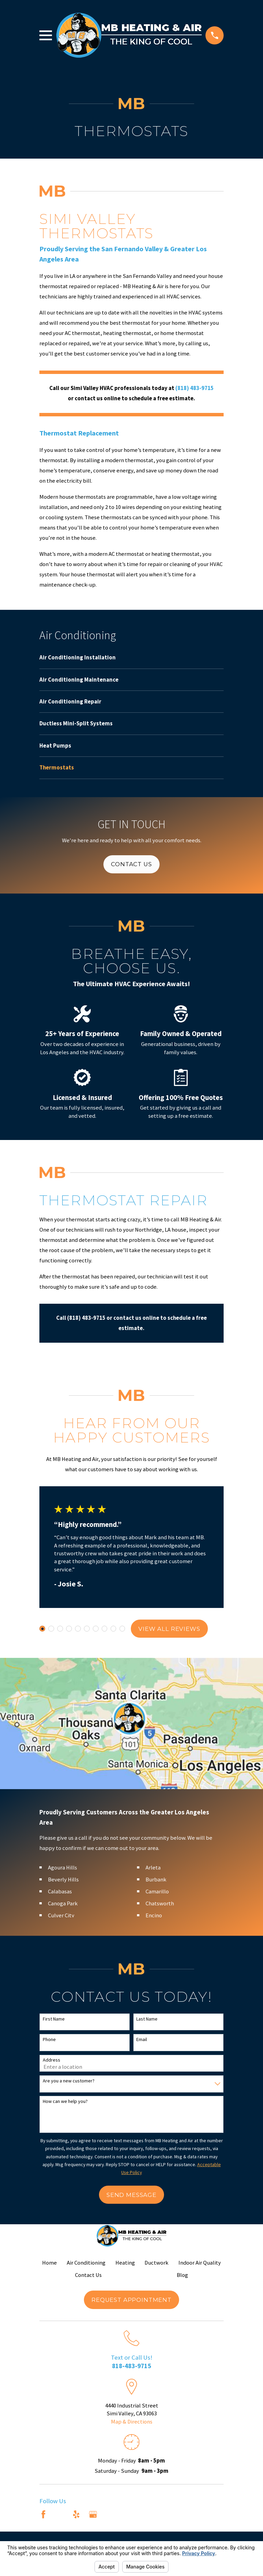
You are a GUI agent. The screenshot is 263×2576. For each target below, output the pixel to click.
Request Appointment (131, 2299)
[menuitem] (131, 661)
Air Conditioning (86, 2262)
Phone (49, 2039)
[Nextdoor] (109, 2514)
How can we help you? (65, 2101)
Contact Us (131, 864)
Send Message (131, 2194)
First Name (54, 2019)
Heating (125, 2262)
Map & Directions (131, 2421)
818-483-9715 (131, 2366)
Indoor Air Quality (199, 2262)
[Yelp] (76, 2514)
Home (49, 2262)
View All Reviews (169, 1628)
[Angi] (60, 2514)
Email (141, 2039)
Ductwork (156, 2262)
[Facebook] (43, 2514)
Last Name (147, 2019)
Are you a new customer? (69, 2081)
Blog (182, 2275)
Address (51, 2060)
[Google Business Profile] (93, 2514)
